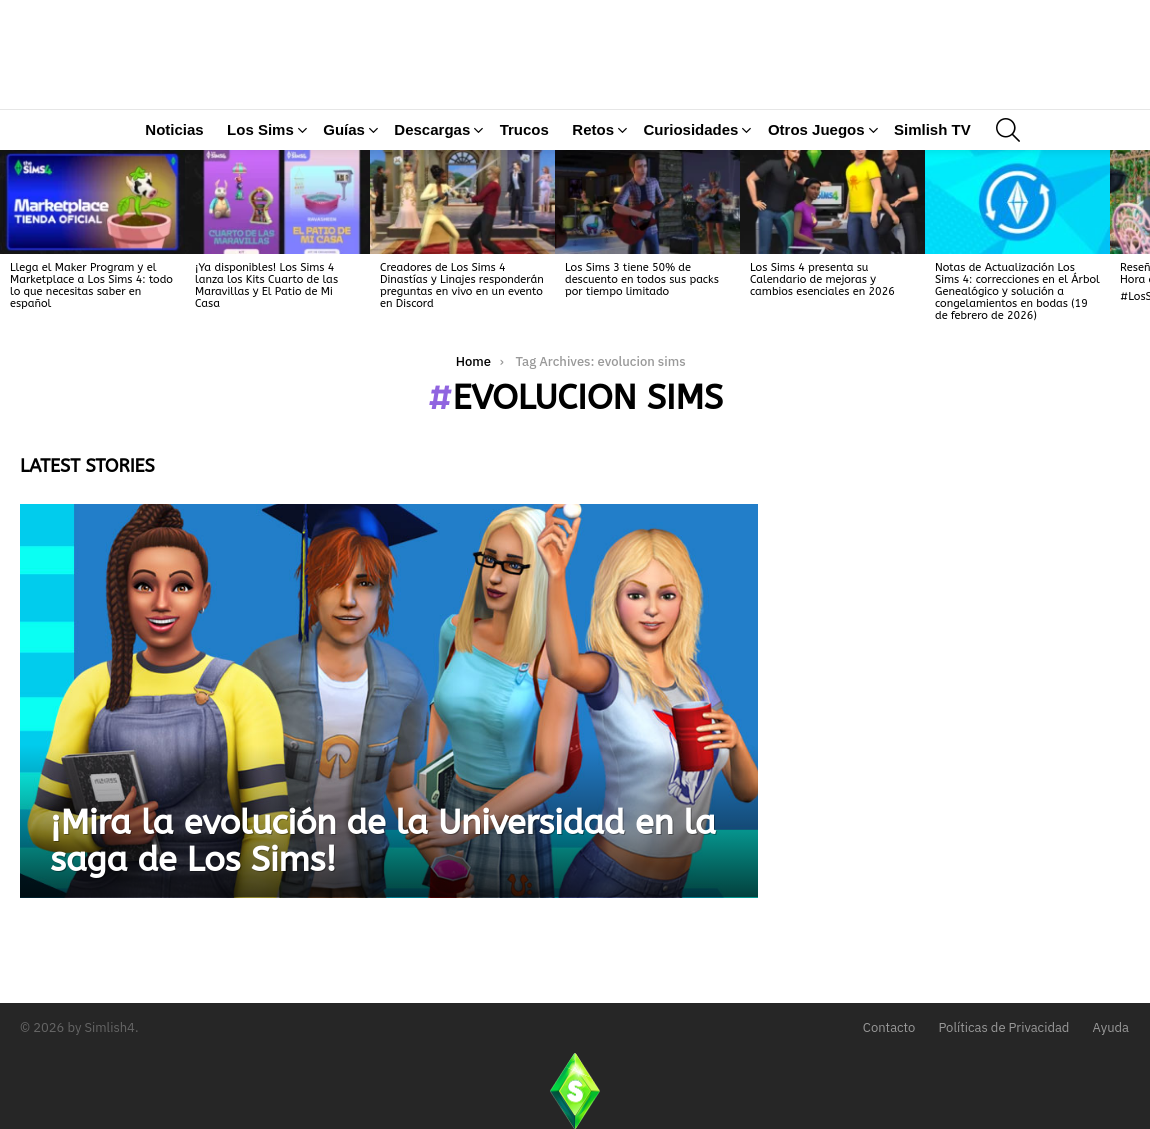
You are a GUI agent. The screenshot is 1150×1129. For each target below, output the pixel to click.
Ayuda (1111, 1028)
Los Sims (260, 202)
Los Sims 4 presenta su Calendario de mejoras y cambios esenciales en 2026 (822, 348)
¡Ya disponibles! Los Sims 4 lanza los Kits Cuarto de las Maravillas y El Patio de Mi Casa (266, 354)
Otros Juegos (816, 202)
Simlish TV (932, 198)
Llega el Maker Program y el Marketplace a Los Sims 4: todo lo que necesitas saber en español (91, 354)
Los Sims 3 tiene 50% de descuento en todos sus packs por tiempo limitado (642, 348)
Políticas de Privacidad (1003, 1028)
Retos (593, 202)
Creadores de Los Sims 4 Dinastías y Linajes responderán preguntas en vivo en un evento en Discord (462, 354)
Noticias (174, 198)
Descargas (432, 202)
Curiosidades (690, 202)
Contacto (889, 1028)
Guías (344, 202)
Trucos (524, 198)
